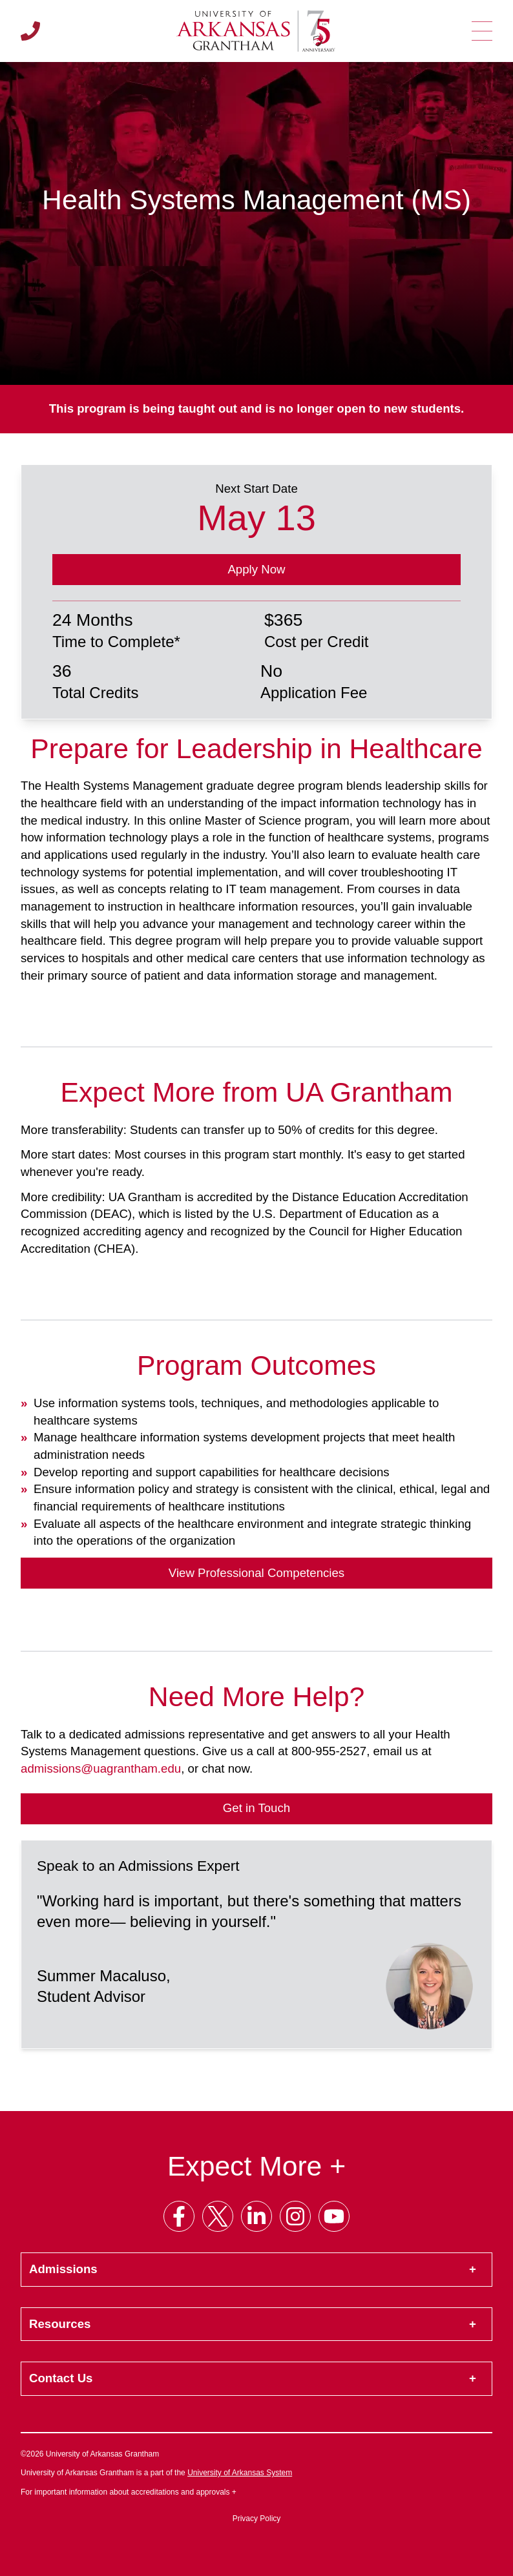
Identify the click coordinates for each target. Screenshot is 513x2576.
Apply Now (256, 569)
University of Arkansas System (239, 2472)
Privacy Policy (257, 2518)
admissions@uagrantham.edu (101, 1768)
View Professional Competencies (256, 1573)
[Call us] (30, 31)
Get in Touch (256, 1808)
